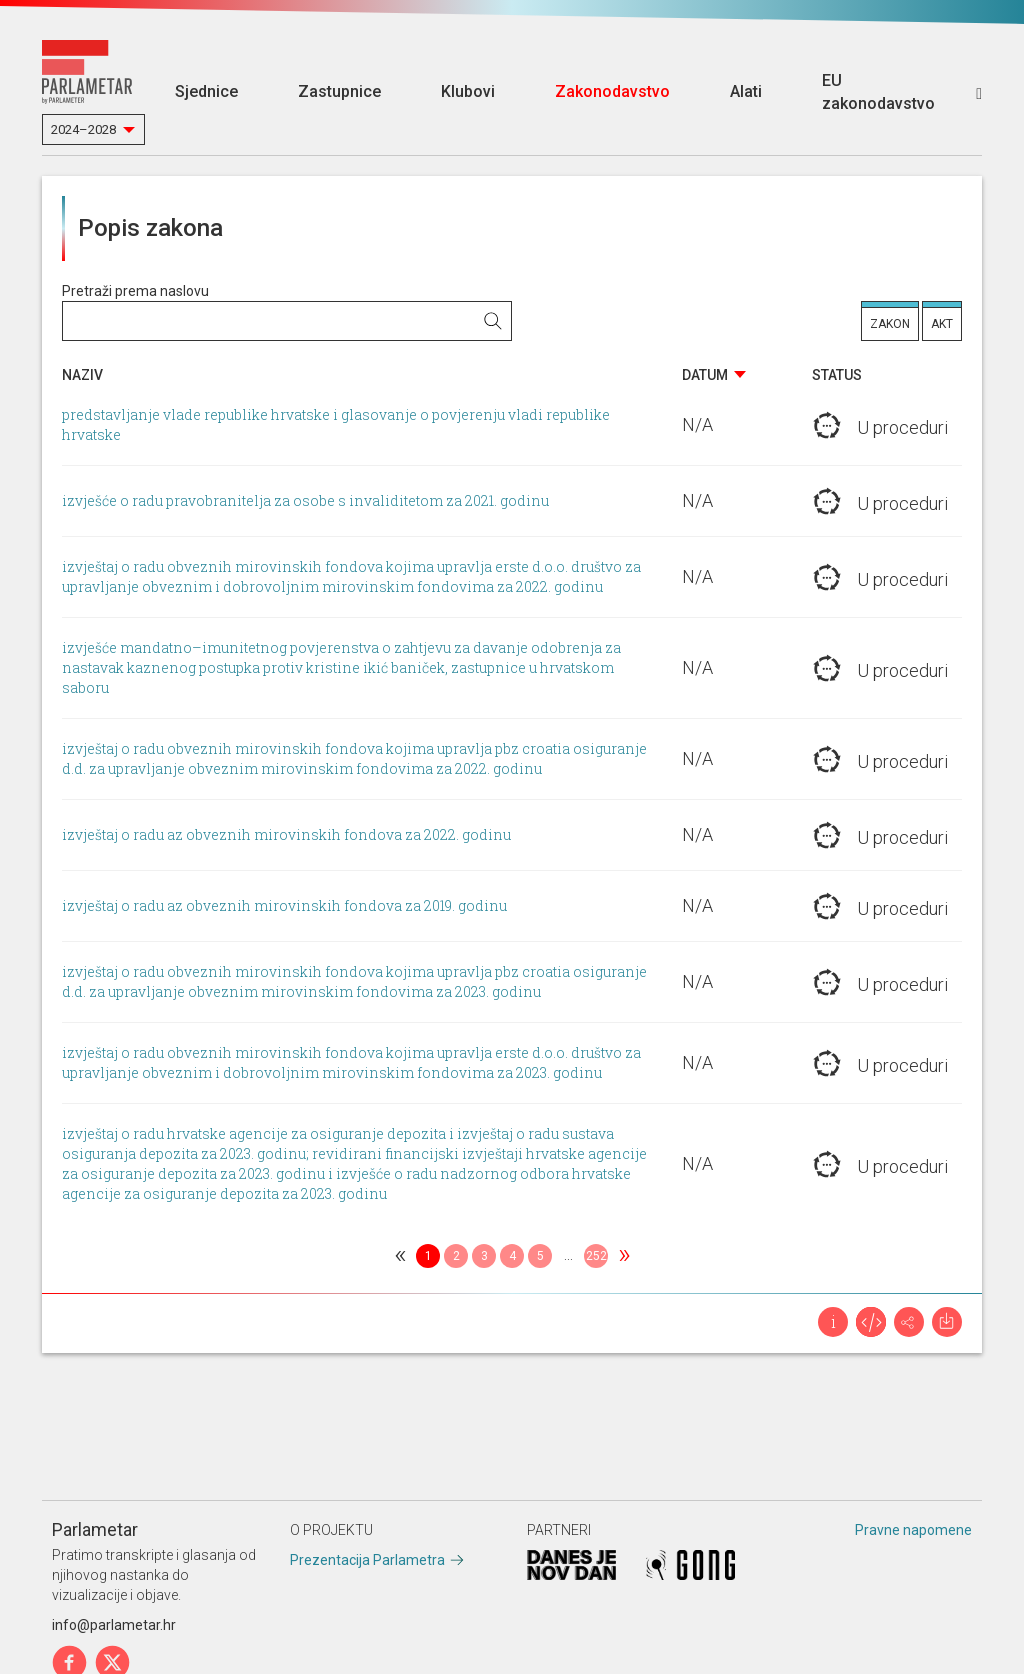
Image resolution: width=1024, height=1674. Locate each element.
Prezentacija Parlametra (367, 1560)
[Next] (624, 1256)
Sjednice (206, 91)
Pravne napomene (913, 1530)
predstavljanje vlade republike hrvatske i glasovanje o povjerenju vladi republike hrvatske (336, 424)
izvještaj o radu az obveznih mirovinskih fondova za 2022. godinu (286, 834)
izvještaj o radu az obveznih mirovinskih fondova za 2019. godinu (284, 905)
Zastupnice (339, 91)
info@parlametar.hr (114, 1625)
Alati (746, 91)
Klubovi (468, 91)
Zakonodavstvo (612, 91)
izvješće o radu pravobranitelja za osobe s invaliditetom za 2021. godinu (305, 500)
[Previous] (400, 1256)
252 (596, 1256)
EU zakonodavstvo (878, 92)
